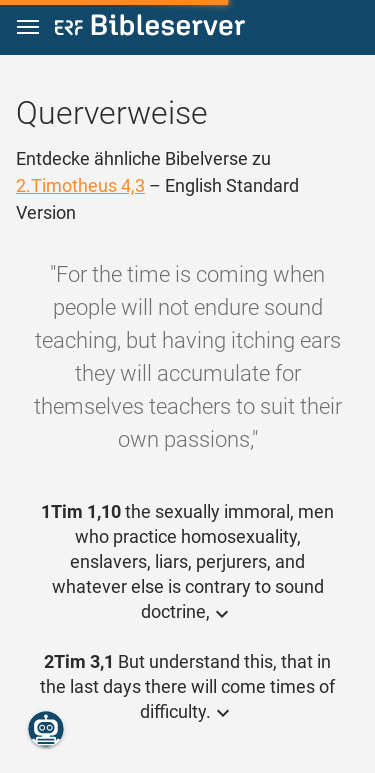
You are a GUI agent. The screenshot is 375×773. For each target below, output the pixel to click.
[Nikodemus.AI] (46, 729)
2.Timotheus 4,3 (80, 185)
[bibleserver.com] (150, 28)
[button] (28, 27)
